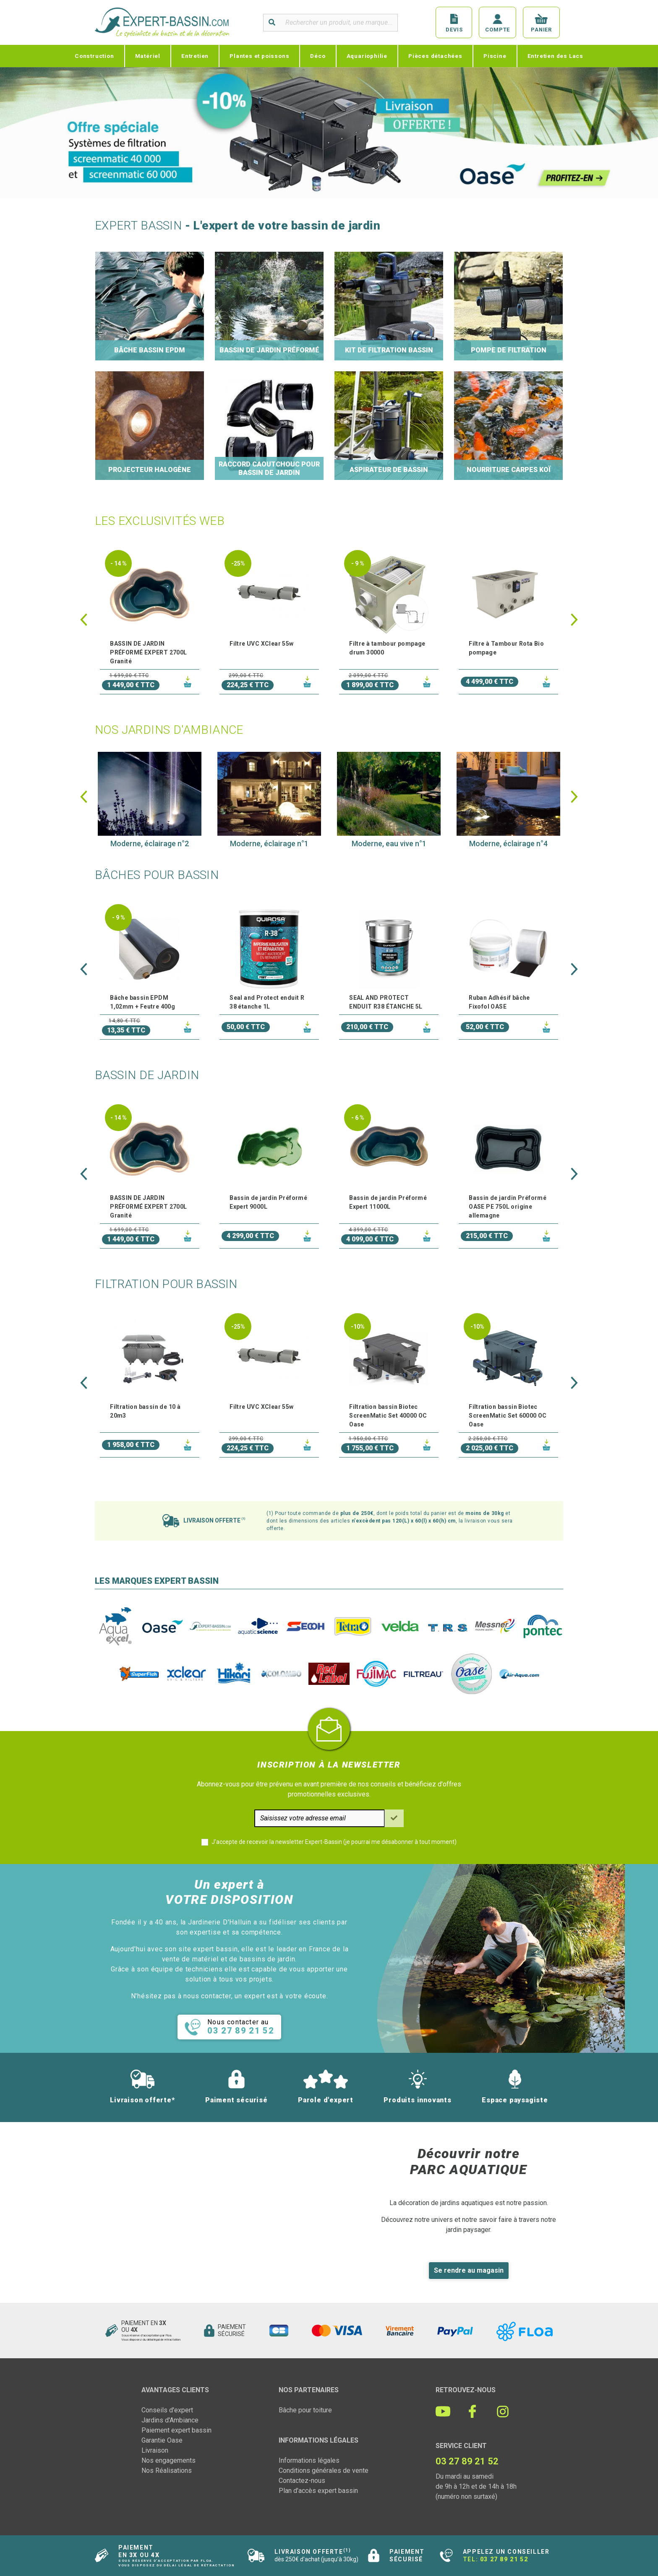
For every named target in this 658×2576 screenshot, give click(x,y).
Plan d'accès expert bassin (318, 2491)
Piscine (495, 55)
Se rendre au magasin (469, 2270)
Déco (317, 55)
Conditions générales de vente (323, 2470)
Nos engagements (168, 2460)
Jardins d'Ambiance (169, 2420)
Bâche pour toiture (305, 2410)
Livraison (154, 2450)
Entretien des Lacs (555, 55)
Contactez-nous (302, 2481)
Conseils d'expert (167, 2410)
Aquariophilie (367, 55)
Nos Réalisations (166, 2470)
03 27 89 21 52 (504, 2559)
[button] (83, 619)
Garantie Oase (162, 2440)
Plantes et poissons (259, 55)
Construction (94, 55)
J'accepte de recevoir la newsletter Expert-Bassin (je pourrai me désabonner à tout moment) (334, 1841)
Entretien (195, 55)
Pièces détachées (435, 55)
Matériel (147, 55)
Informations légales (309, 2460)
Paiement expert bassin (176, 2430)
